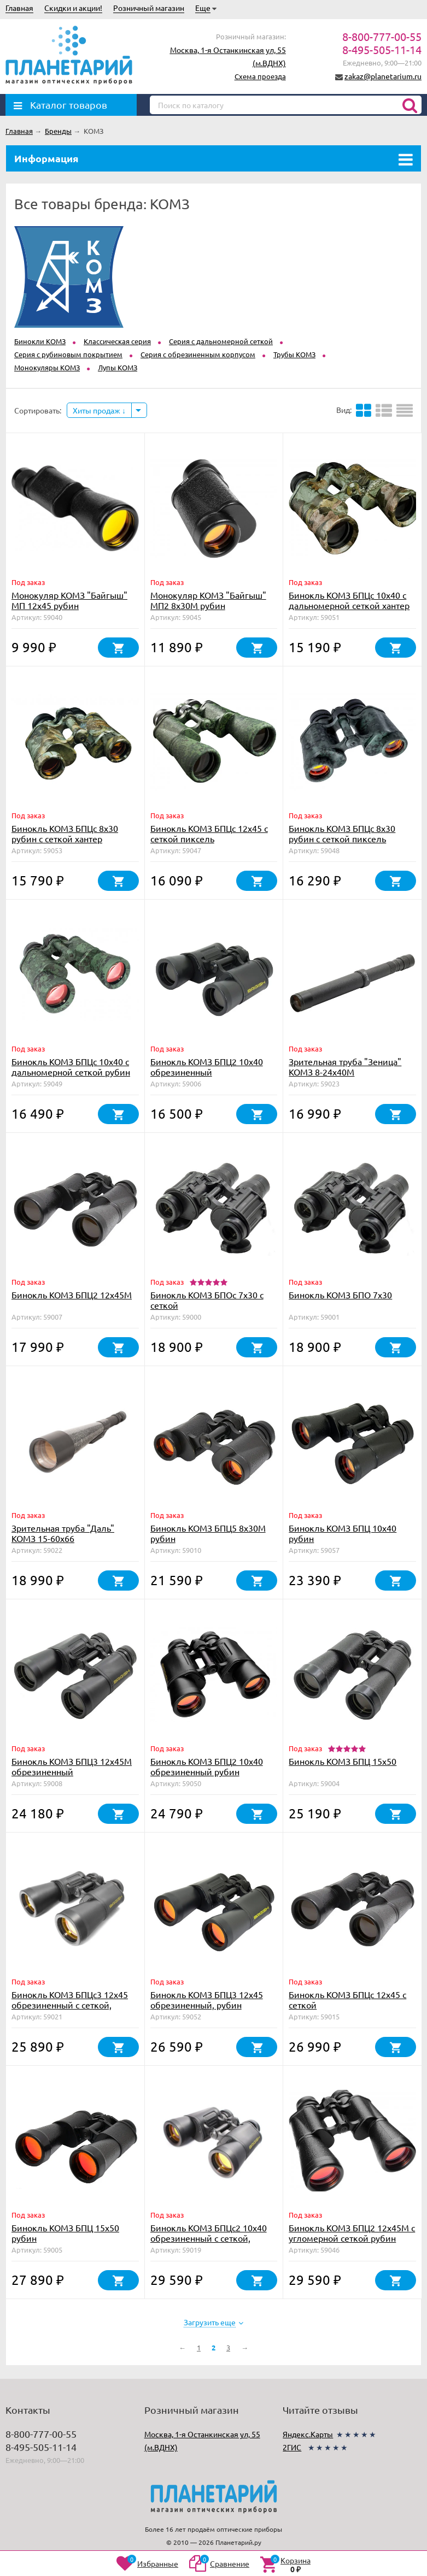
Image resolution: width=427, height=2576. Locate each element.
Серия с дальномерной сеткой (221, 341)
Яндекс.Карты (308, 2434)
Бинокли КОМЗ (40, 341)
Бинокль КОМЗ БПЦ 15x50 (342, 1761)
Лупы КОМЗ (117, 367)
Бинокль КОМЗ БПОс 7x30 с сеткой (207, 1299)
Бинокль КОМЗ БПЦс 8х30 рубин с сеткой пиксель (342, 833)
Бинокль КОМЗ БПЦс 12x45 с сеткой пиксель (209, 833)
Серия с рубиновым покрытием (68, 354)
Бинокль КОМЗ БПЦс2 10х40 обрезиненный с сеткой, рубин (208, 2238)
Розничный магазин (148, 8)
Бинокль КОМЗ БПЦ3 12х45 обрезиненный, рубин (206, 1999)
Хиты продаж (99, 410)
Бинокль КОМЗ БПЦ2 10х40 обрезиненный (206, 1066)
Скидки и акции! (73, 8)
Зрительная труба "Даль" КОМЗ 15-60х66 (62, 1533)
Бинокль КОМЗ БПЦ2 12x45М (71, 1294)
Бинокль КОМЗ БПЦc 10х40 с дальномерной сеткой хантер (349, 600)
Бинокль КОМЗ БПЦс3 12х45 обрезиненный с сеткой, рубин (69, 2004)
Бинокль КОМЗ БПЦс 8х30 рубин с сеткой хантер (64, 833)
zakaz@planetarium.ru (383, 76)
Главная (19, 8)
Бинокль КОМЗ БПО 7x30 (340, 1294)
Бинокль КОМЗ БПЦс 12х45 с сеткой (347, 1999)
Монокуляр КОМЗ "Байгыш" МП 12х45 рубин (69, 600)
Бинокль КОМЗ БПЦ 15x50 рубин (65, 2232)
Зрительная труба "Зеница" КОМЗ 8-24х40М (345, 1066)
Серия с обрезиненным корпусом (198, 354)
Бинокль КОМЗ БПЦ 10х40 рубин (342, 1533)
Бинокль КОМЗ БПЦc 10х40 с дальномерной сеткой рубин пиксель (70, 1072)
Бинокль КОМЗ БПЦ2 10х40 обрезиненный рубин (206, 1766)
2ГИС (292, 2447)
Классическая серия (117, 341)
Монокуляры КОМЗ (47, 367)
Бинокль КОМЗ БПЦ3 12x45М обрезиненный (71, 1766)
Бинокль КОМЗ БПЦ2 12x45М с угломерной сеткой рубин (352, 2232)
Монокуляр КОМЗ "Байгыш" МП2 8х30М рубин (208, 600)
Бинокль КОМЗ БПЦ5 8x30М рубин (208, 1533)
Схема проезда (260, 76)
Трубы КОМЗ (294, 354)
